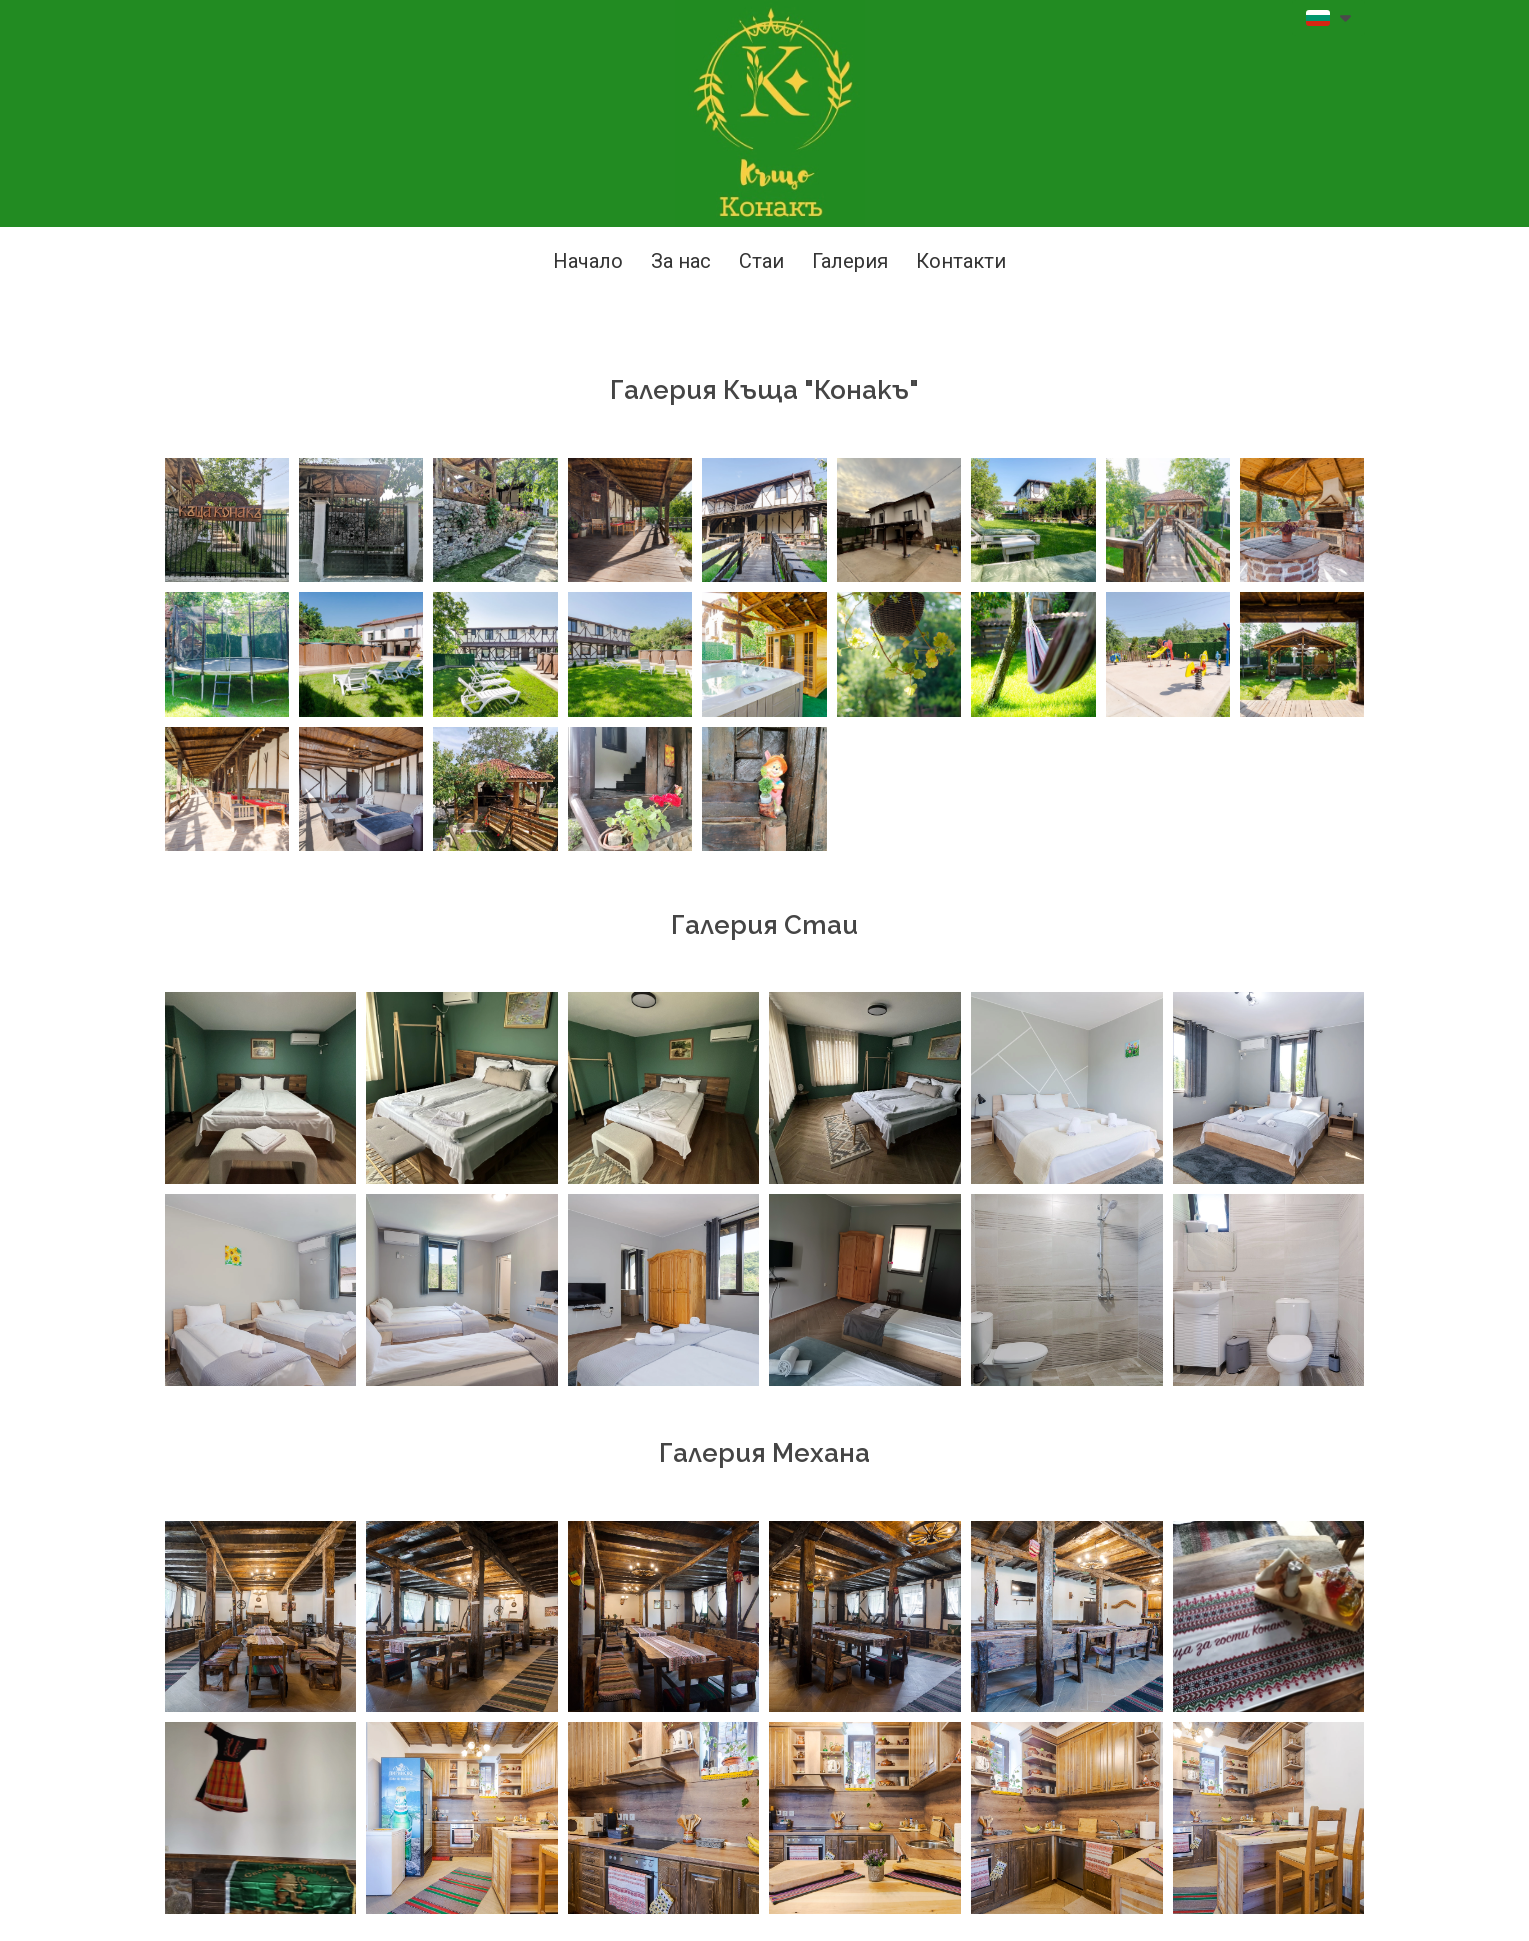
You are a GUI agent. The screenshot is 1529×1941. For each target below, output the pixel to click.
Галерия (850, 261)
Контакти (961, 261)
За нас (681, 261)
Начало (588, 261)
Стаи (761, 261)
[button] (1328, 18)
